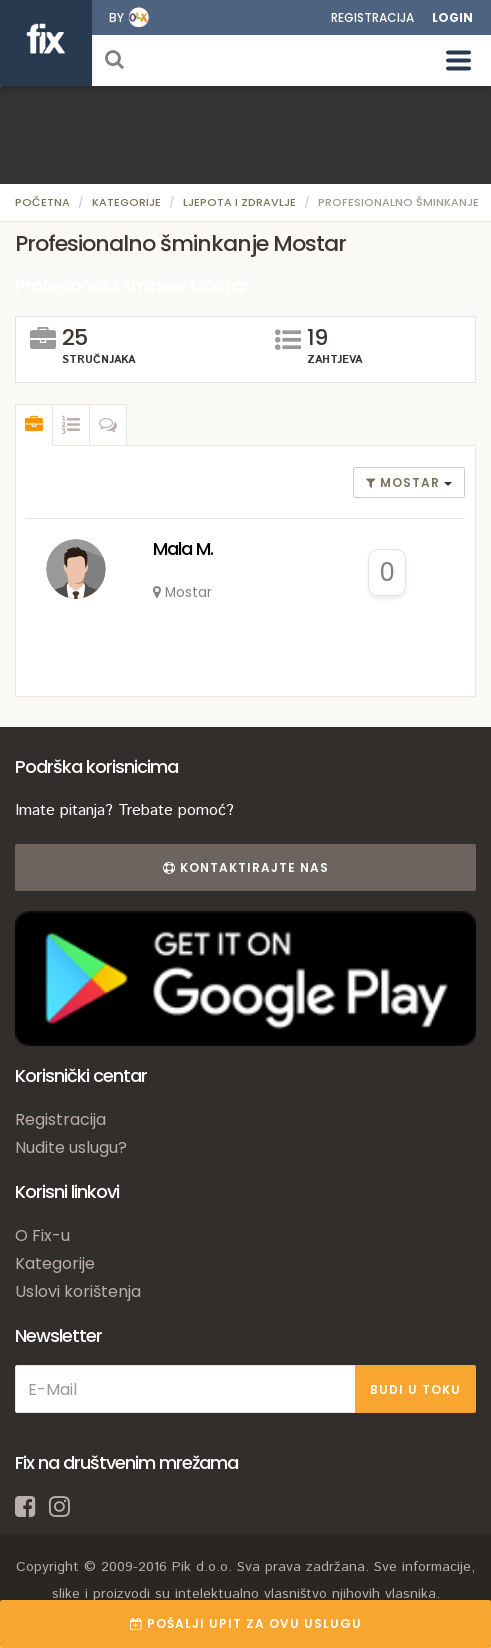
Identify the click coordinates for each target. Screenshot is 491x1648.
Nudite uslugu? (71, 1147)
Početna (42, 202)
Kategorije (126, 202)
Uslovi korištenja (78, 1291)
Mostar (405, 482)
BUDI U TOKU (415, 1389)
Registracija (372, 17)
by (116, 17)
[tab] (34, 425)
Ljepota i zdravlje (239, 202)
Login (452, 17)
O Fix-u (42, 1235)
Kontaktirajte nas (246, 867)
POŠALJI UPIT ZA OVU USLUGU (246, 1623)
